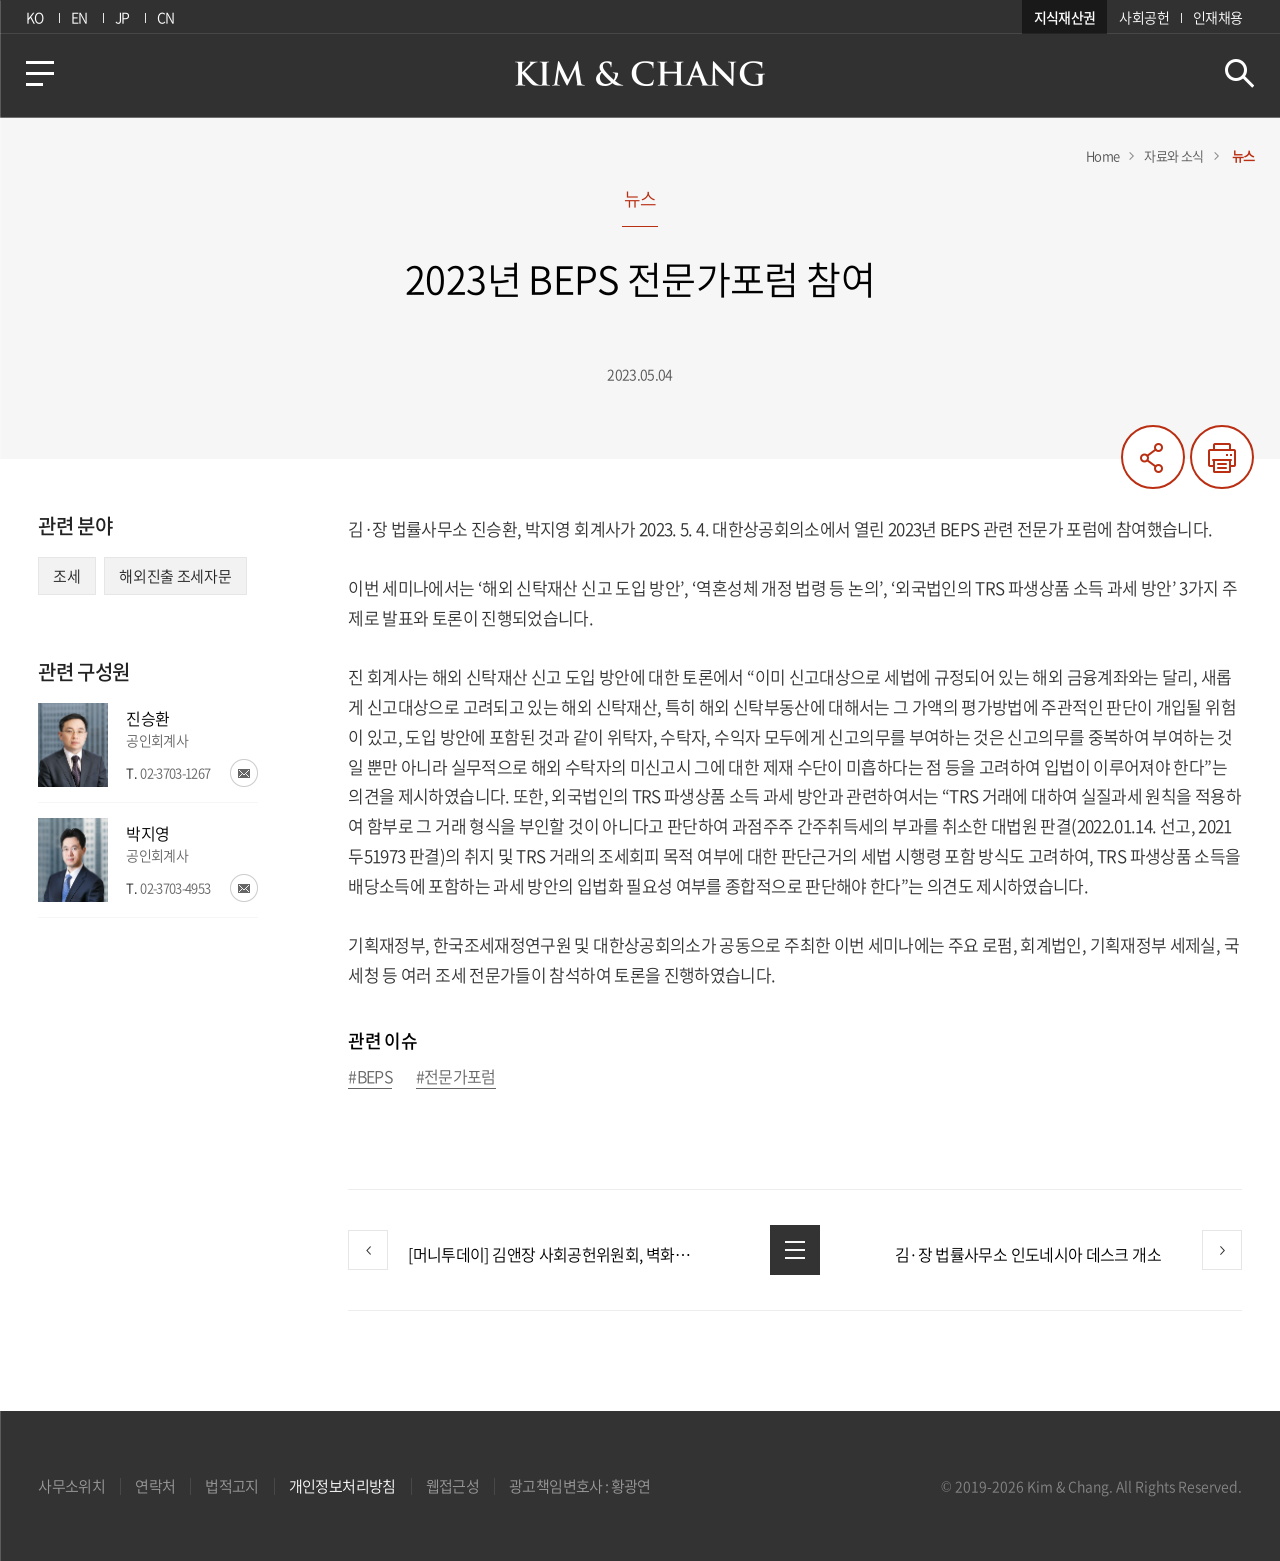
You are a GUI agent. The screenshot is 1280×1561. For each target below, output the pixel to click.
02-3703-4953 (175, 887)
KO (35, 17)
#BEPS (370, 1077)
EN (79, 17)
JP (122, 17)
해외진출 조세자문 (175, 576)
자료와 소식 (1173, 155)
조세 (66, 576)
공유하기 (1153, 457)
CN (166, 17)
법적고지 (231, 1486)
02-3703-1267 (175, 772)
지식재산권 (1065, 17)
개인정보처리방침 (342, 1486)
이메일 (244, 773)
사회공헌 (1143, 17)
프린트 (1222, 457)
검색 (1239, 73)
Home (1102, 155)
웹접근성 (452, 1486)
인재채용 (1217, 17)
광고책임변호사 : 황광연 (580, 1486)
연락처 (155, 1486)
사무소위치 (71, 1486)
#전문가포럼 (456, 1077)
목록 (795, 1250)
